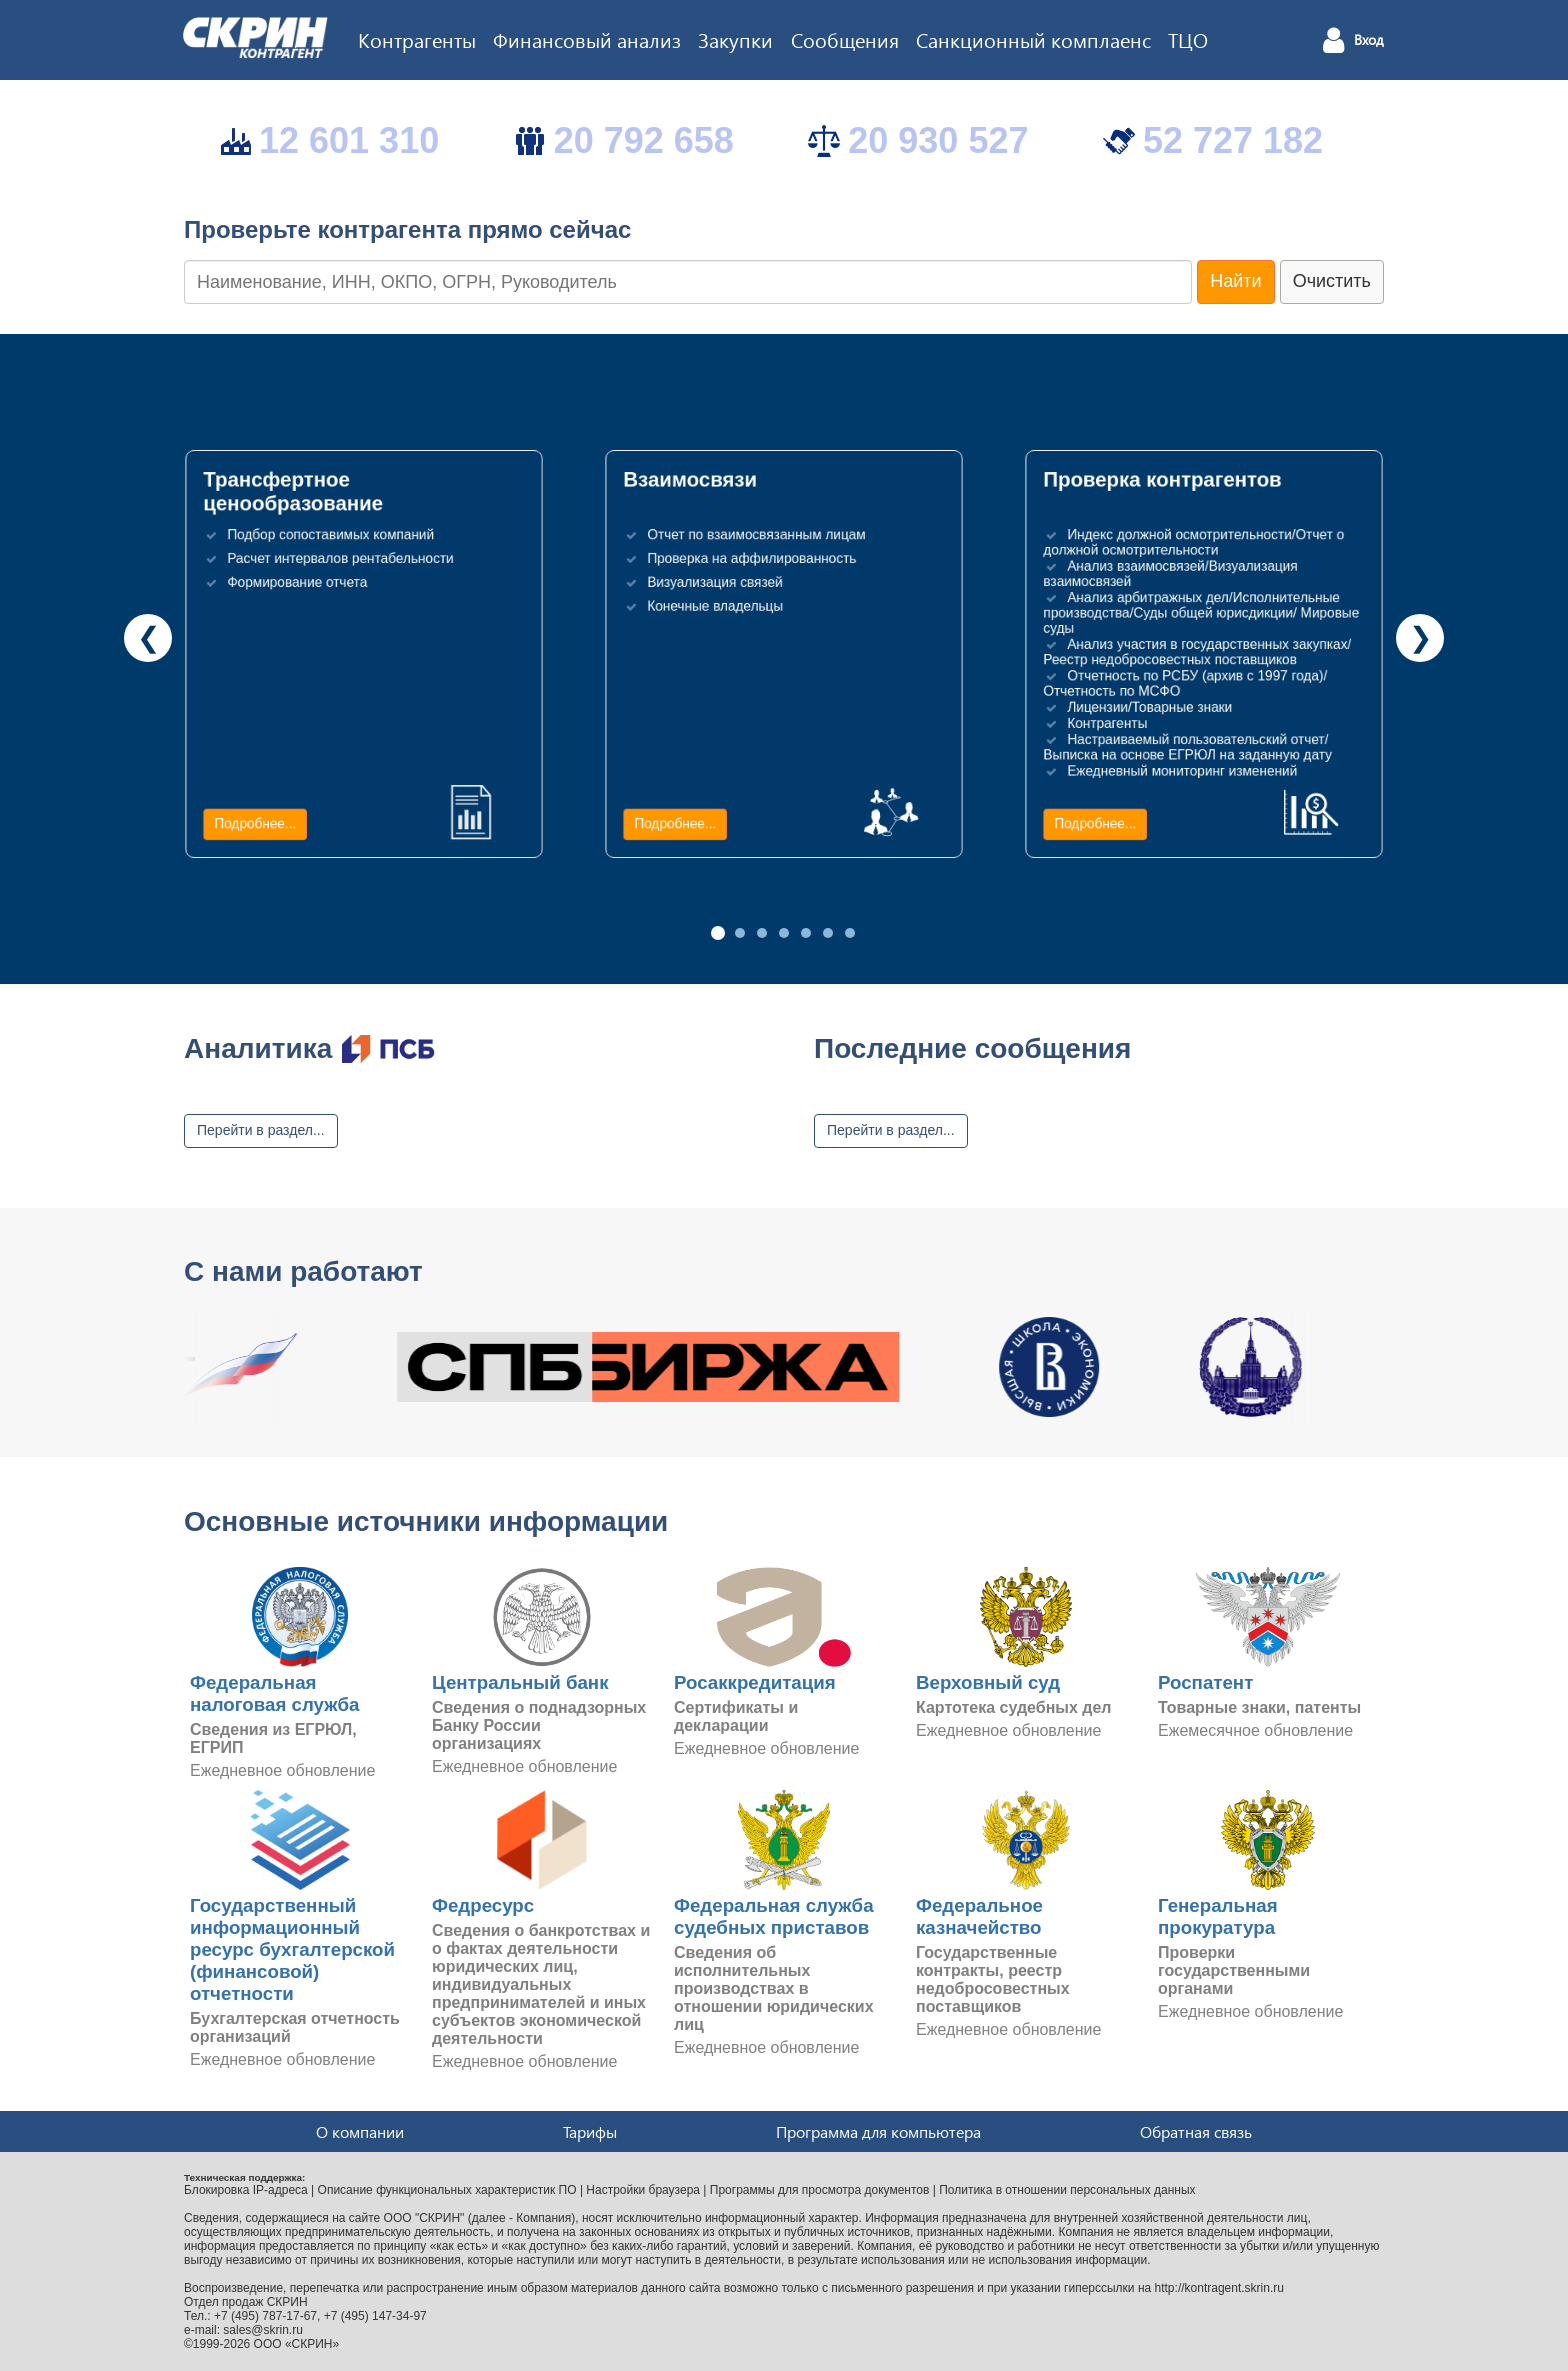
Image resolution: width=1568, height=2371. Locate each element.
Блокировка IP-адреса (246, 2190)
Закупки (735, 39)
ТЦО (1188, 39)
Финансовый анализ (587, 39)
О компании (360, 2131)
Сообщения (845, 39)
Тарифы (590, 2131)
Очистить (1332, 281)
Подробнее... (255, 824)
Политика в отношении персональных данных (1067, 2190)
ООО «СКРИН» (297, 2344)
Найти (1235, 281)
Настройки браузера (643, 2190)
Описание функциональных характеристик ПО (447, 2190)
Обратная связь (1196, 2131)
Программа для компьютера (878, 2131)
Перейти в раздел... (261, 1130)
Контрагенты (417, 39)
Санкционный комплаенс (1033, 39)
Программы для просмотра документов (820, 2190)
